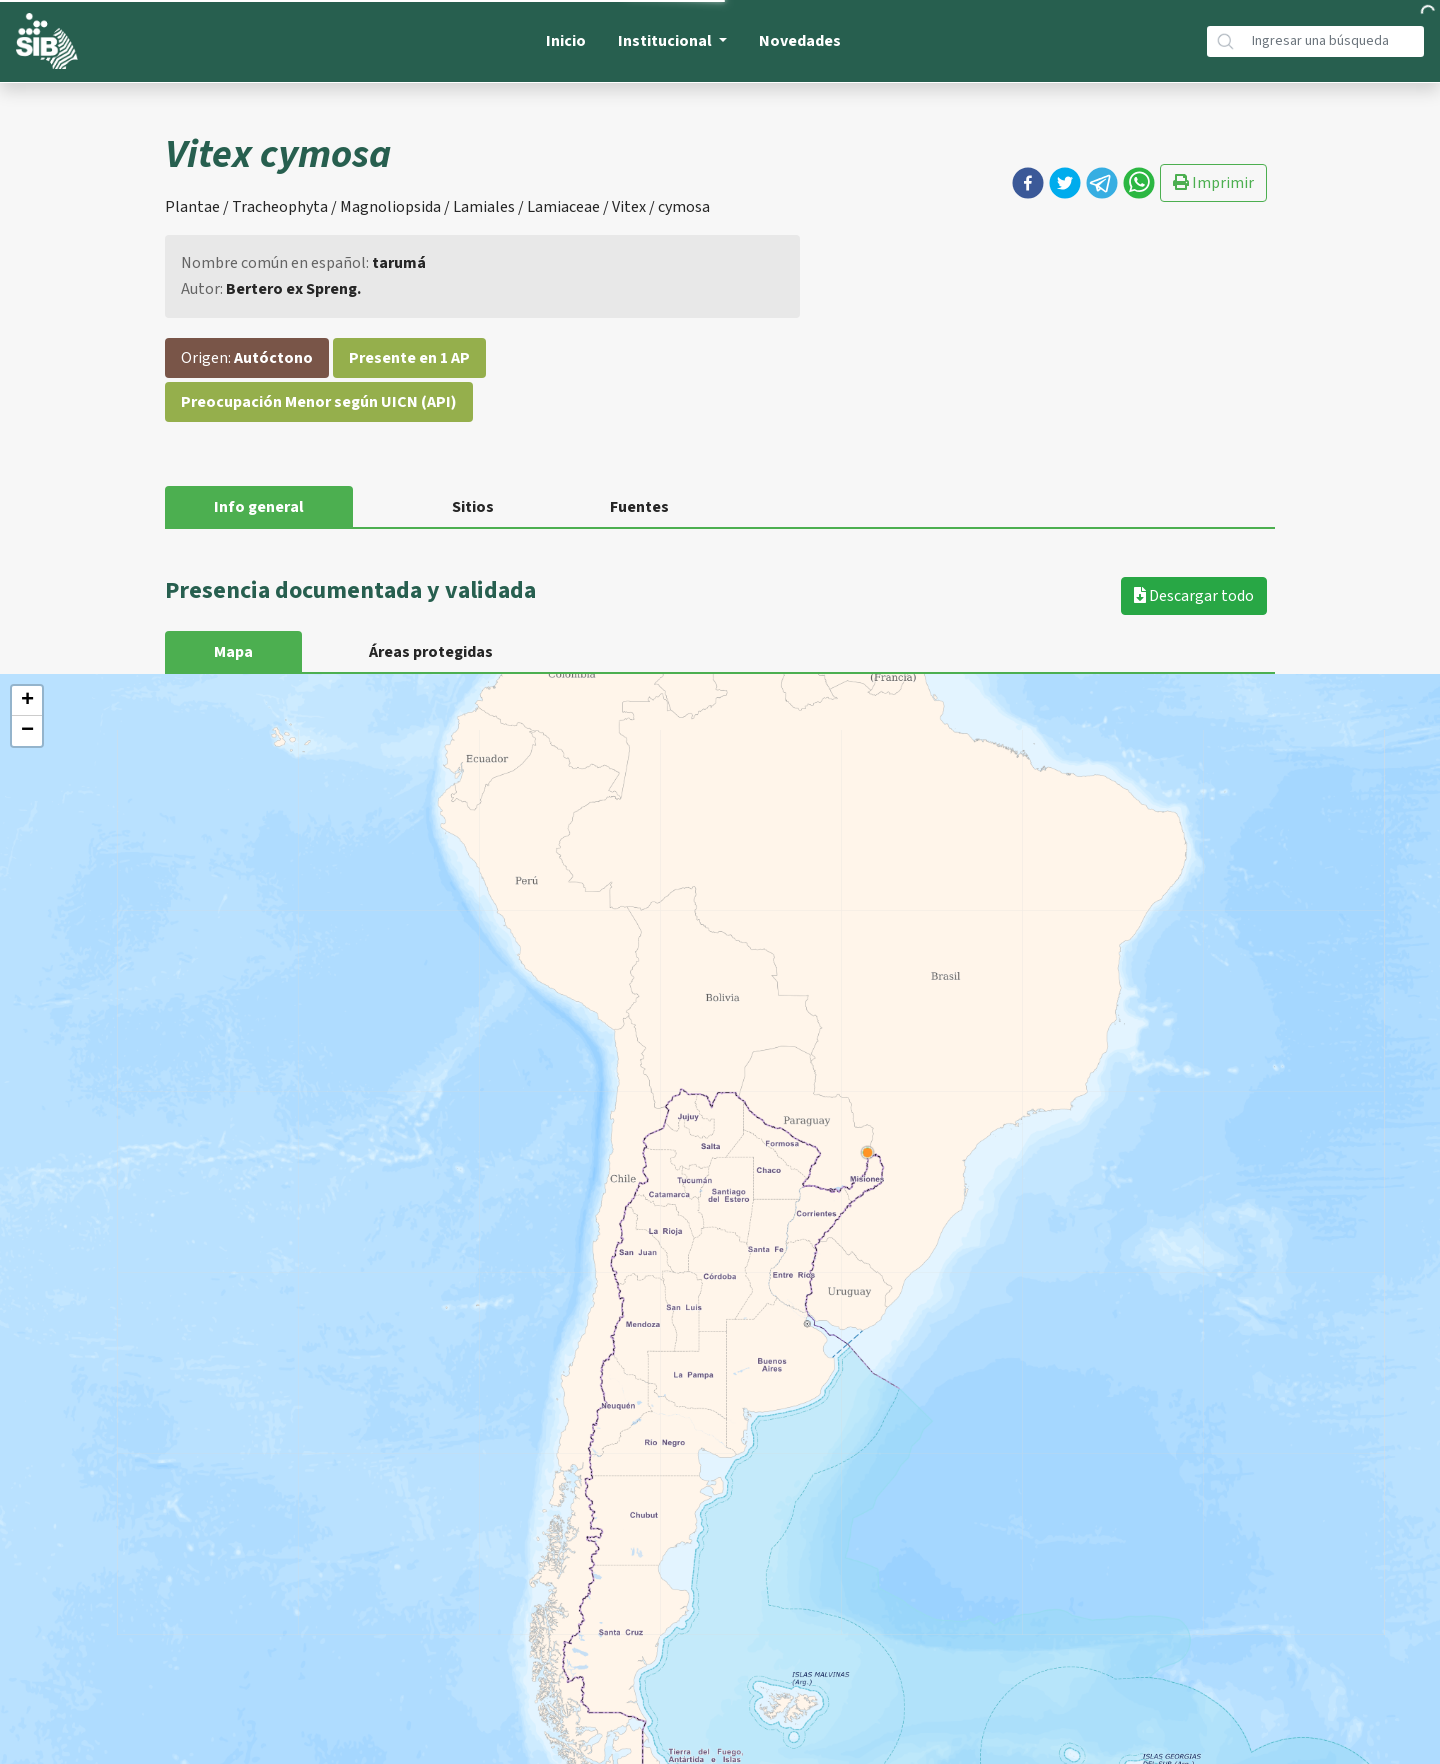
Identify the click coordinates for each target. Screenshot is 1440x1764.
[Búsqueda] (1334, 41)
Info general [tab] (259, 507)
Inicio (566, 41)
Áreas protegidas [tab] (431, 652)
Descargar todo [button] (1194, 596)
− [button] (27, 731)
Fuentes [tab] (639, 507)
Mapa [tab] (233, 652)
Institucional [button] (666, 41)
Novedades (800, 41)
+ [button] (27, 701)
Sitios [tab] (473, 507)
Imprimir (1213, 183)
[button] (1028, 183)
